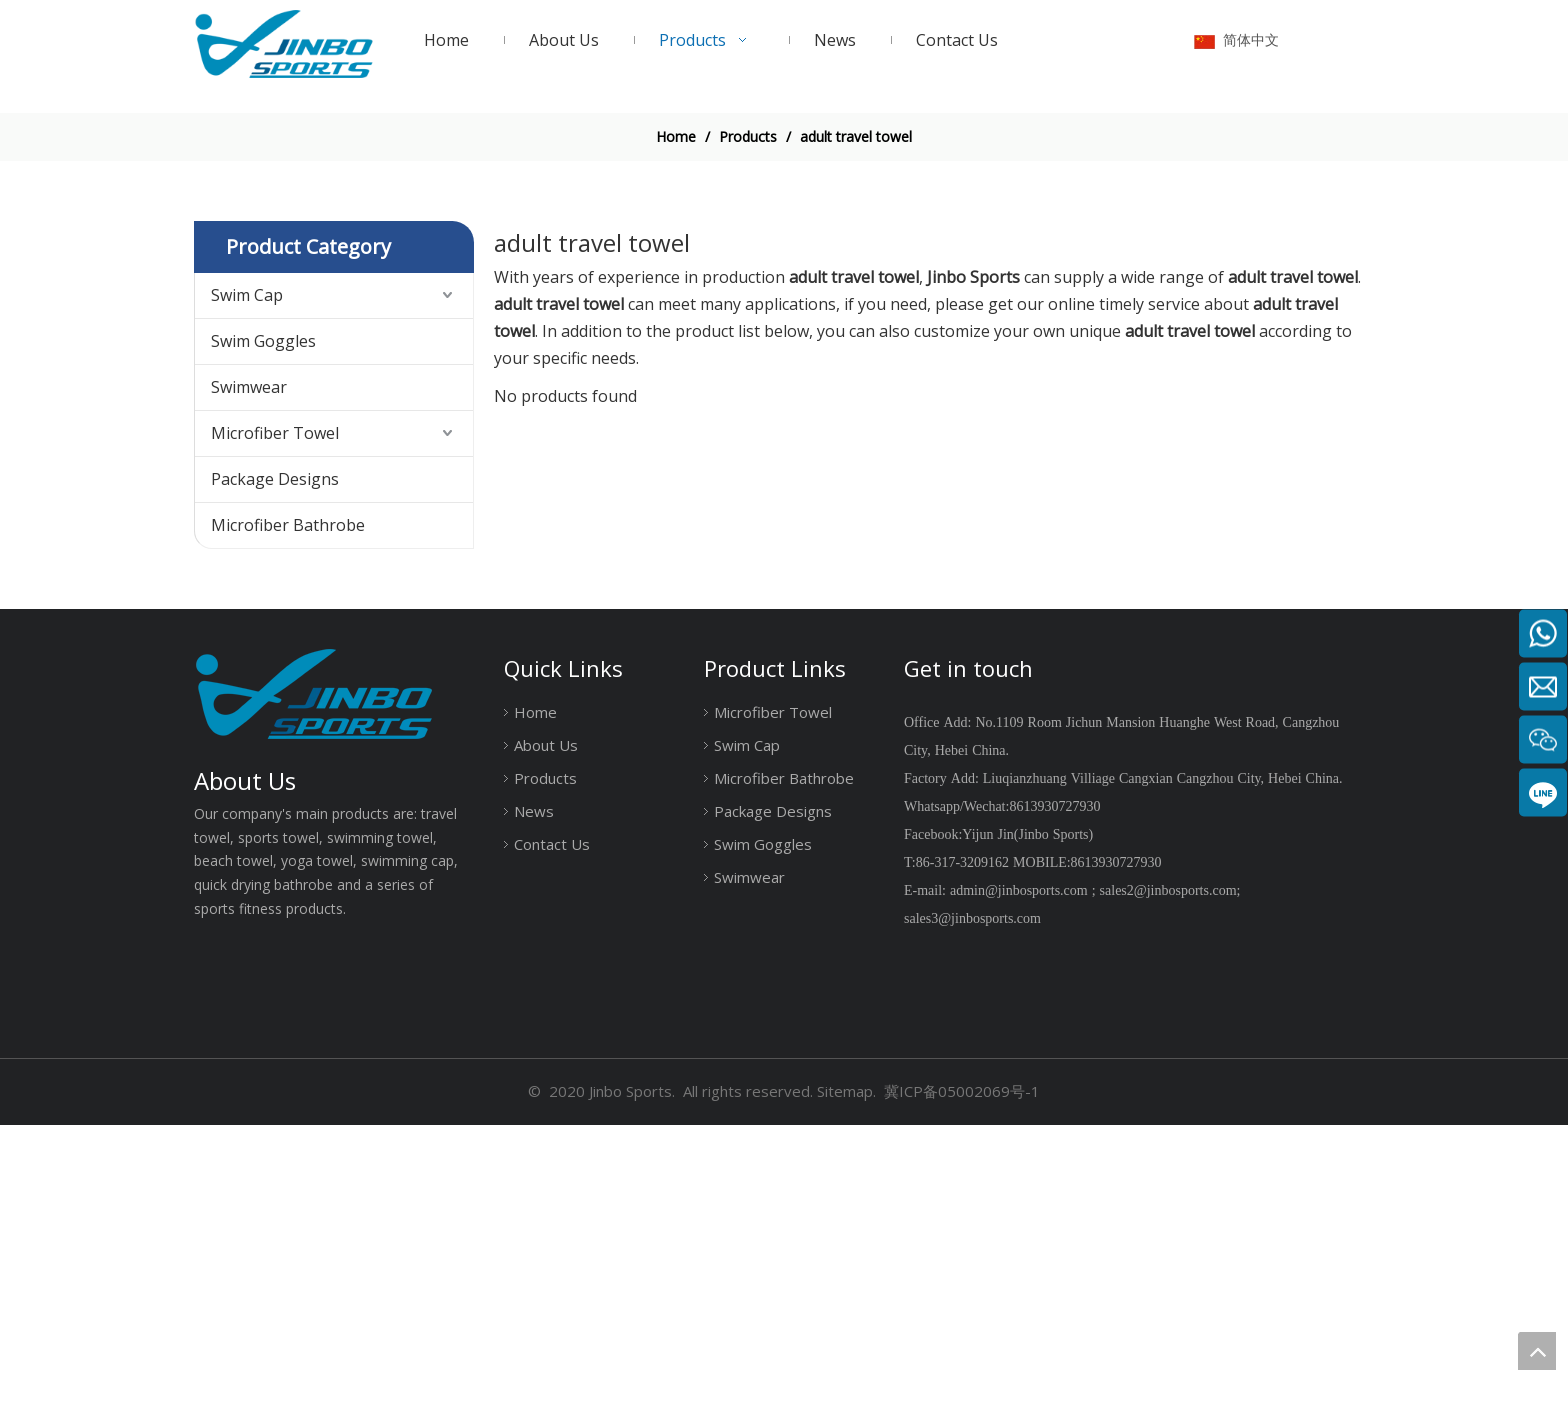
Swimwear (249, 688)
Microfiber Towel (275, 734)
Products (545, 1080)
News (534, 1113)
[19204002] (784, 251)
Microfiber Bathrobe (288, 826)
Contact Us (552, 1146)
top (1537, 1351)
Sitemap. (846, 1393)
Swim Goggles (263, 642)
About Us (546, 1047)
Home (535, 1014)
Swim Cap (247, 596)
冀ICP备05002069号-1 (962, 1393)
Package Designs (275, 780)
